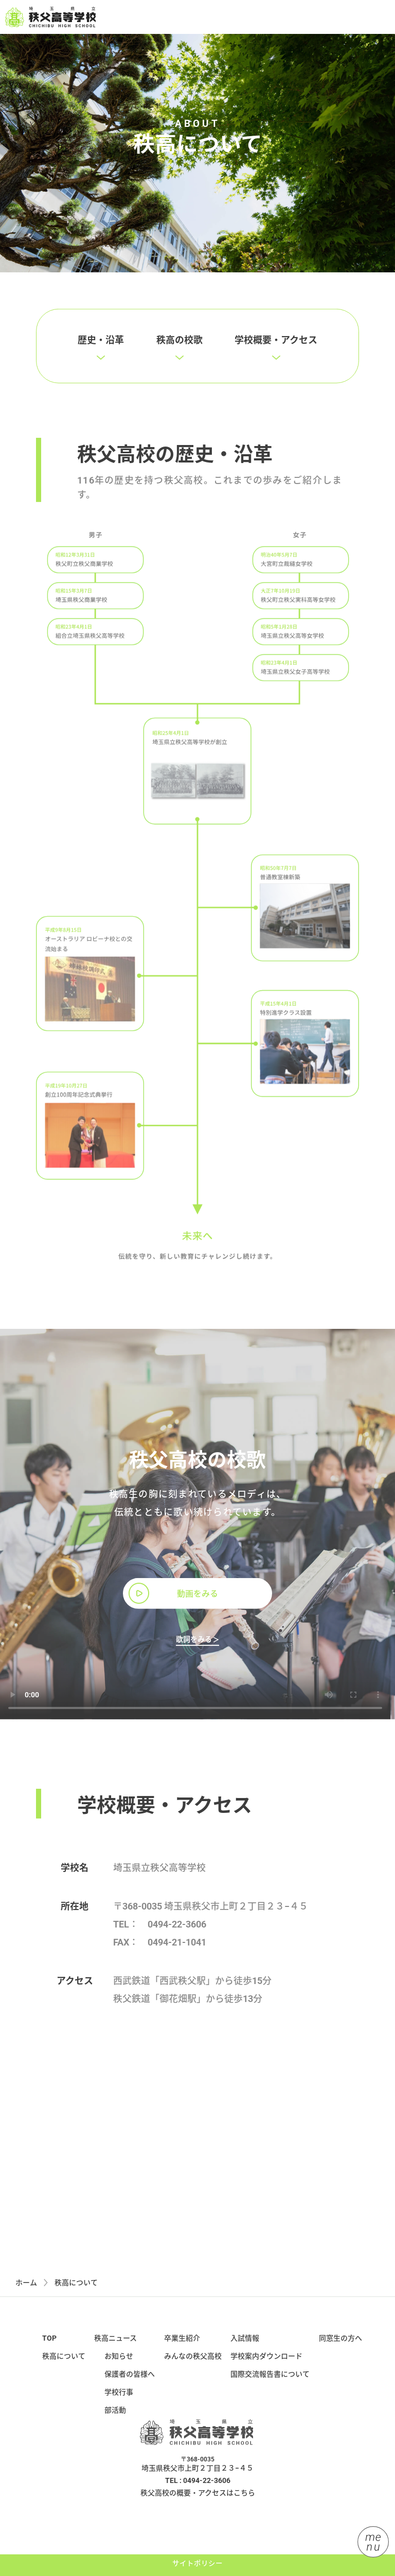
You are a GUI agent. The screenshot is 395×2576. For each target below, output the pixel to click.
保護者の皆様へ (129, 2386)
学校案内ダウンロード (266, 2368)
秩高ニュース (115, 2350)
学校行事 (118, 2404)
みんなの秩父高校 (193, 2368)
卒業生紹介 (182, 2350)
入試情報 (244, 2350)
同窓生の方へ (340, 2350)
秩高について (63, 2368)
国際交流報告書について (270, 2386)
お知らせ (118, 2368)
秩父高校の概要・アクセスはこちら (197, 2504)
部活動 (115, 2422)
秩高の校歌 (179, 353)
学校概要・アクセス (276, 353)
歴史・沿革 (101, 353)
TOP (49, 2350)
